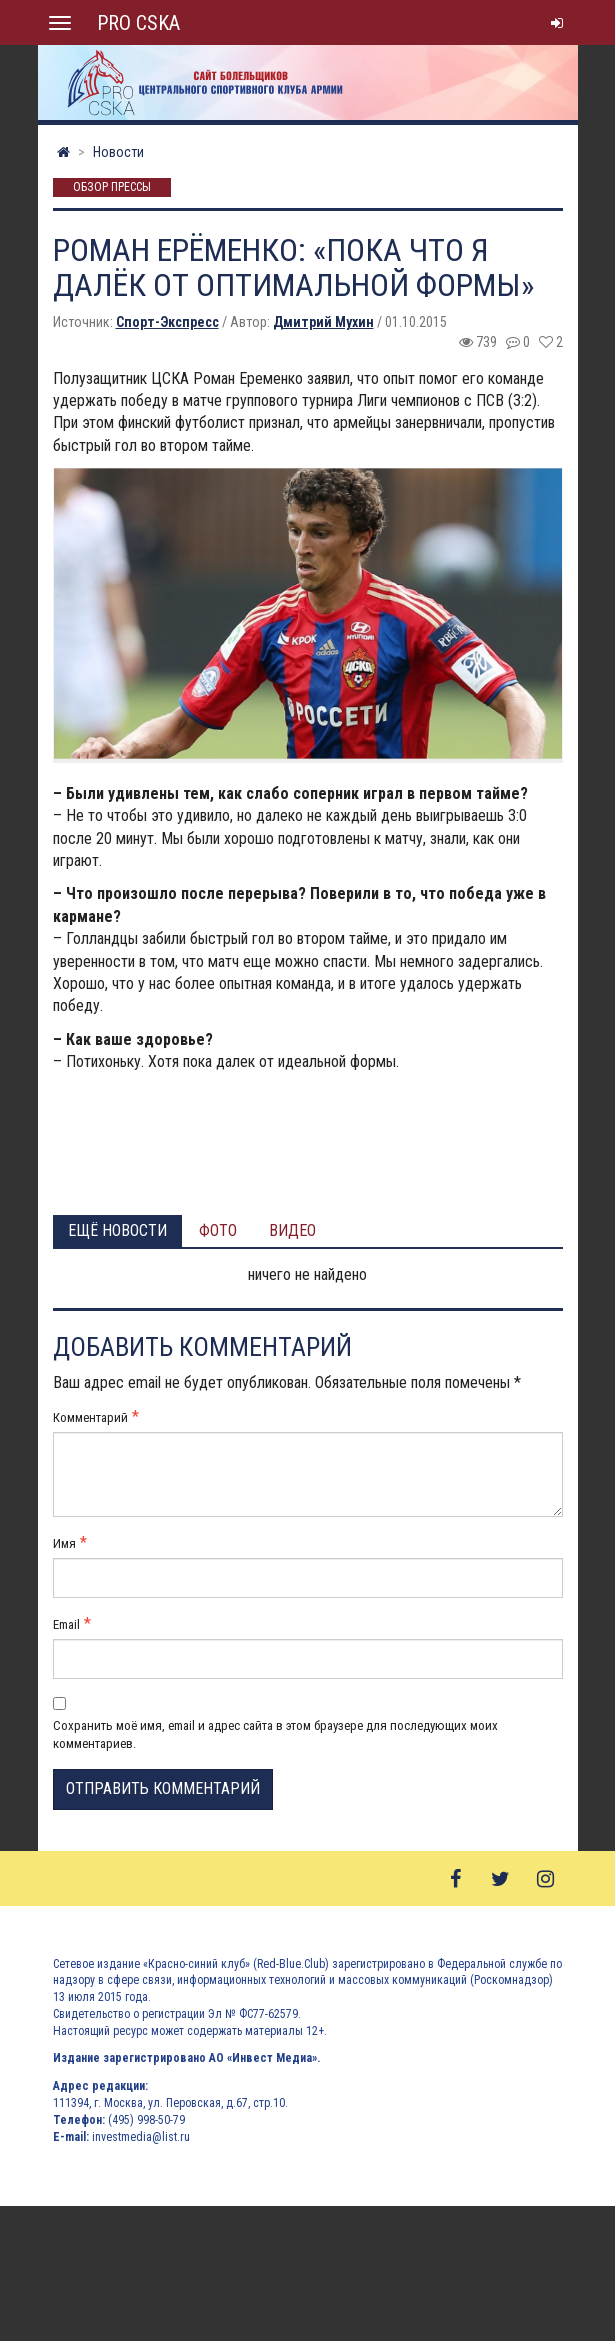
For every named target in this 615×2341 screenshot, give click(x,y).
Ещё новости (117, 1230)
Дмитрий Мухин (323, 322)
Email (66, 1624)
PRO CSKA (138, 23)
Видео (292, 1230)
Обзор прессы (112, 188)
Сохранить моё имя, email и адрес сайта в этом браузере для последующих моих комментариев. (275, 1734)
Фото (218, 1230)
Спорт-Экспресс (167, 322)
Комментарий (90, 1417)
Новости (118, 152)
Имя (64, 1543)
